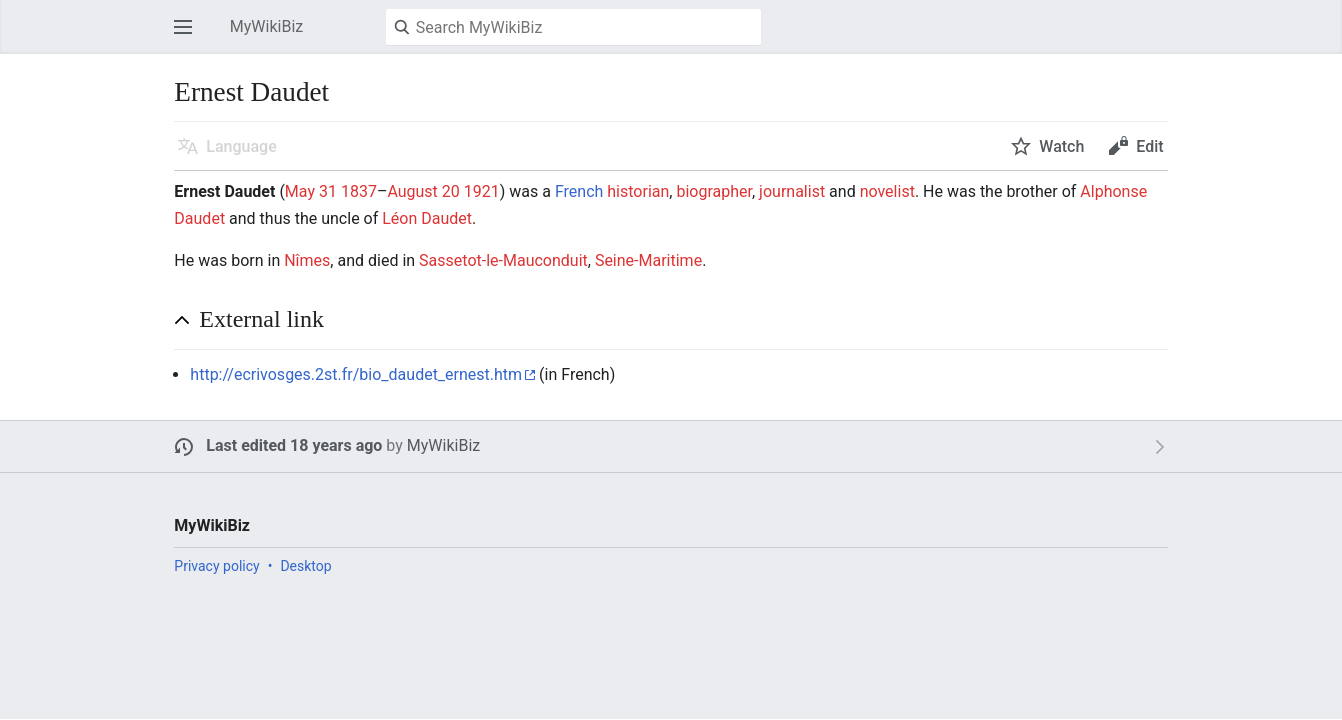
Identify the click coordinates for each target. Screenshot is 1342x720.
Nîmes (307, 260)
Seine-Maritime (648, 260)
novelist (887, 191)
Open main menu (189, 36)
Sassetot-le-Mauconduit (503, 260)
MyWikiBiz (443, 445)
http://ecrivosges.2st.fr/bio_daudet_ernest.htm (356, 374)
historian (638, 191)
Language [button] (241, 146)
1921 (482, 191)
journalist (792, 191)
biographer (714, 191)
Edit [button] (1149, 146)
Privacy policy (216, 566)
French (579, 191)
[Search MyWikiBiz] (573, 27)
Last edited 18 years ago (294, 445)
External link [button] (261, 319)
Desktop (305, 566)
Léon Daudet (427, 218)
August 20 (423, 191)
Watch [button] (1061, 146)
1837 (359, 191)
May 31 (311, 191)
